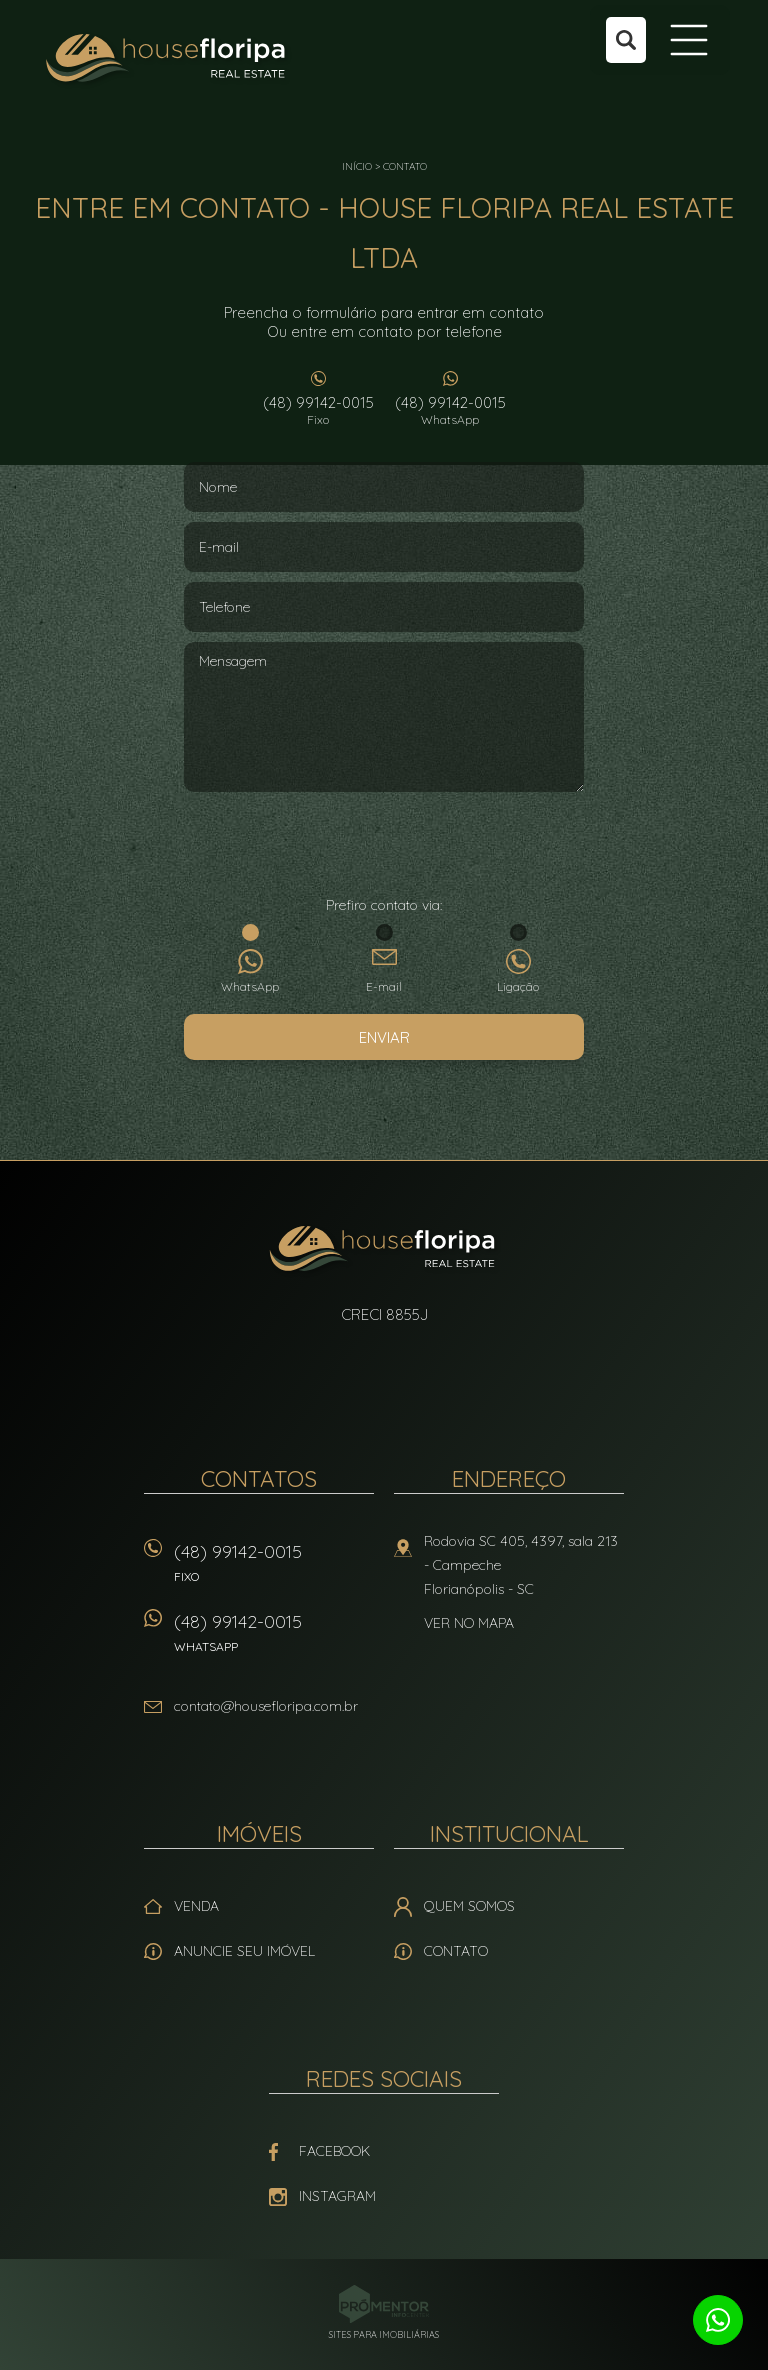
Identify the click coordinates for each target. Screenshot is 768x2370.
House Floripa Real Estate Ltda (384, 1251)
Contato (405, 166)
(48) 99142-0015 (318, 410)
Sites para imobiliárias (384, 2334)
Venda (196, 1906)
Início (357, 166)
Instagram (337, 2196)
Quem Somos (469, 1906)
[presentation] (384, 846)
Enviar (384, 1037)
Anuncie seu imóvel (244, 1951)
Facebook (334, 2151)
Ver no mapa (469, 1623)
